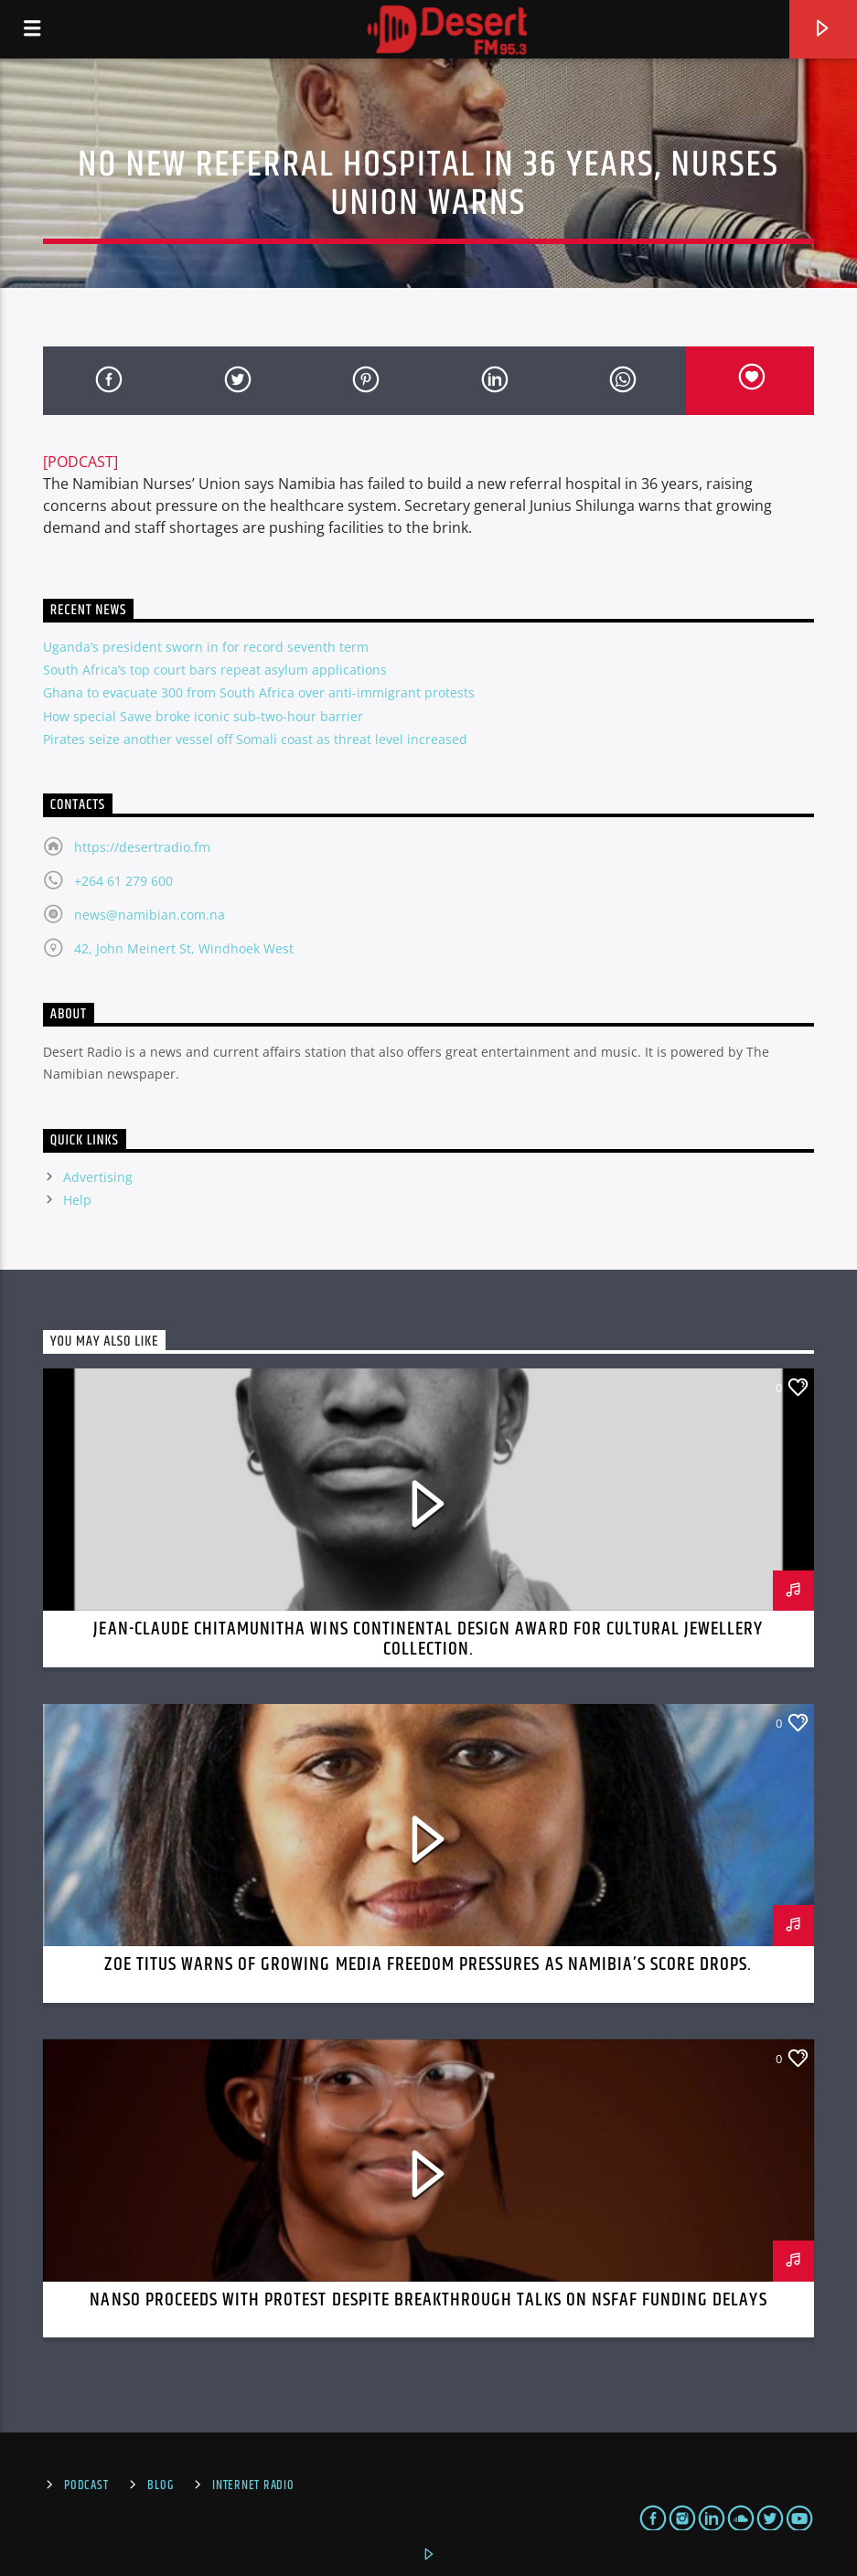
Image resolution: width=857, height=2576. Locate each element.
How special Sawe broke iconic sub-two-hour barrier (203, 716)
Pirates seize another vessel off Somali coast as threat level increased (255, 739)
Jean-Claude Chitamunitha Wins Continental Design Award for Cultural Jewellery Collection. (428, 1639)
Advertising (98, 1177)
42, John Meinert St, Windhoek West (184, 948)
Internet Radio (253, 2485)
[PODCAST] (80, 462)
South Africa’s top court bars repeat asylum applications (215, 669)
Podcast (86, 2485)
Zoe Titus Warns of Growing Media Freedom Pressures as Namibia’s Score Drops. (428, 1964)
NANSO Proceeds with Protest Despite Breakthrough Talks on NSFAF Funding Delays (428, 2300)
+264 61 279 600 (123, 880)
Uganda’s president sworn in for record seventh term (206, 646)
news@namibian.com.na (149, 914)
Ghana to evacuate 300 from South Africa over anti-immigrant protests (259, 692)
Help (77, 1199)
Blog (160, 2485)
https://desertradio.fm (142, 847)
